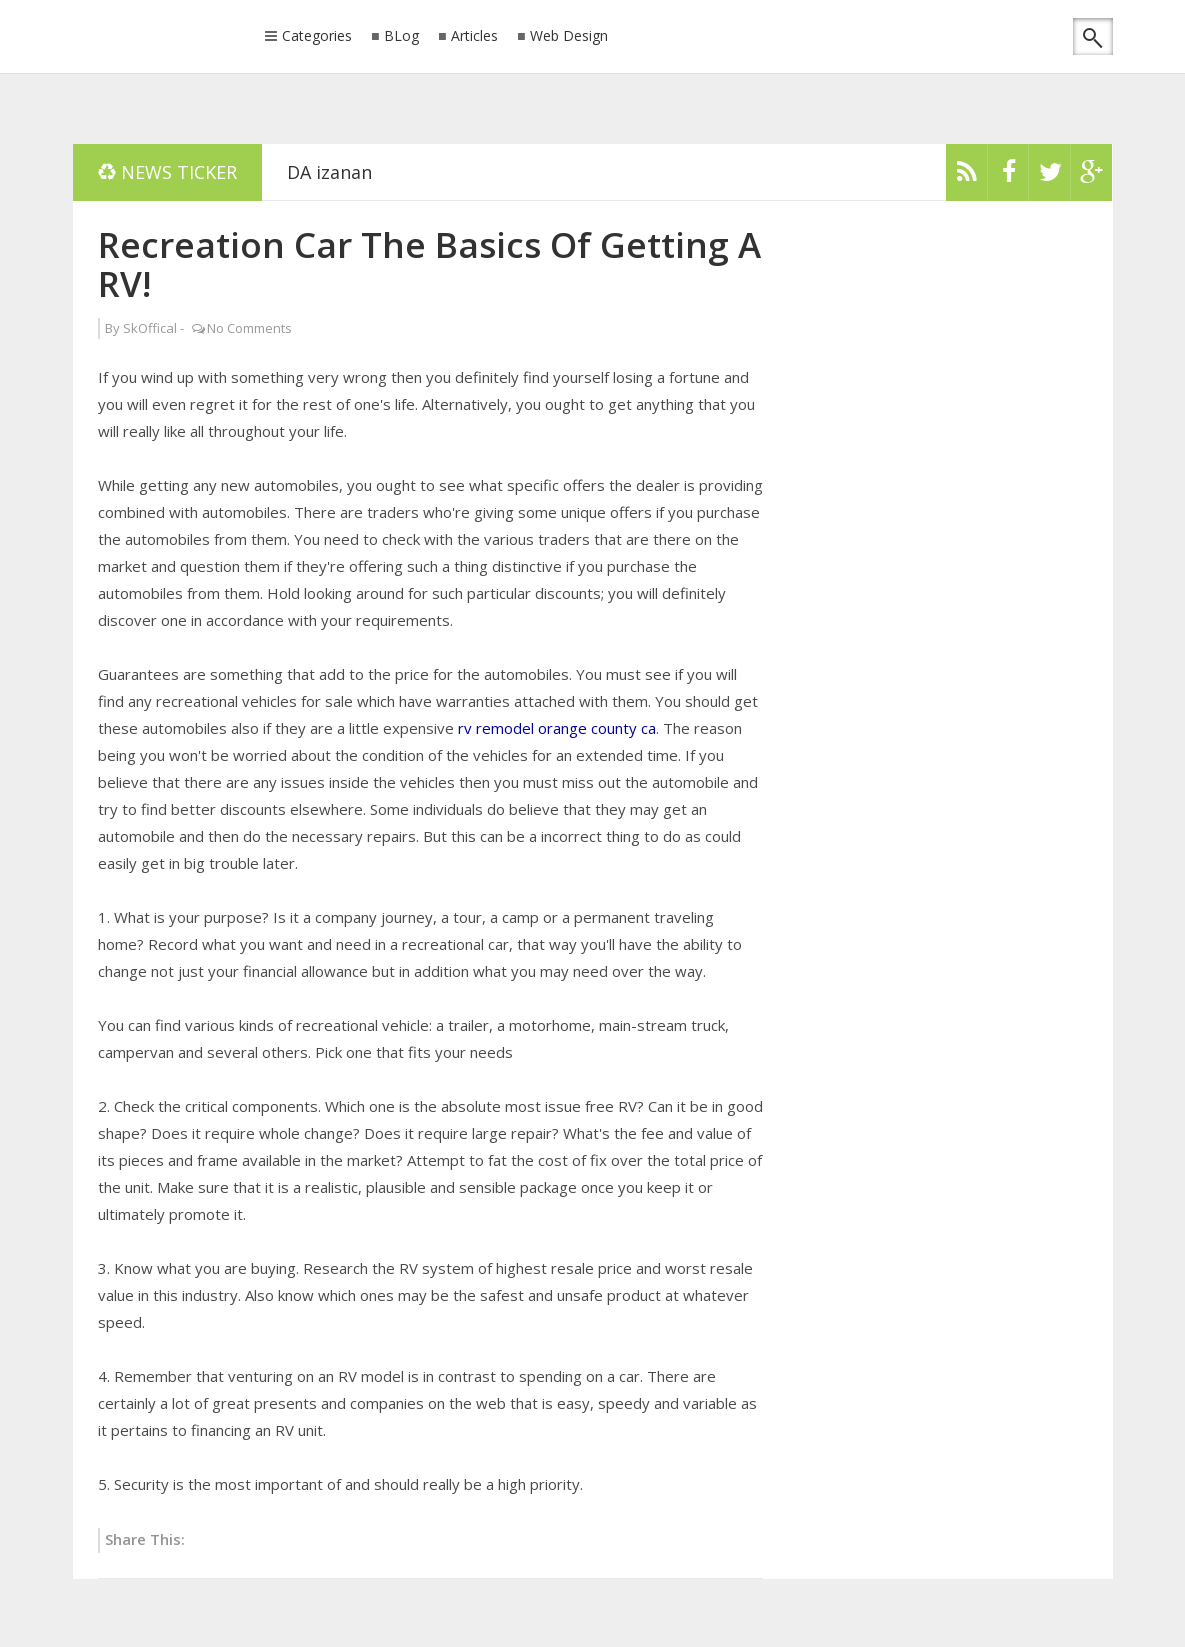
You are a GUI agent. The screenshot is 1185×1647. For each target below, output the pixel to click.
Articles (474, 36)
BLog (401, 36)
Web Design (569, 36)
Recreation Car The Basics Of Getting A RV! (429, 264)
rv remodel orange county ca (557, 728)
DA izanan (329, 172)
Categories (317, 37)
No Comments (249, 328)
